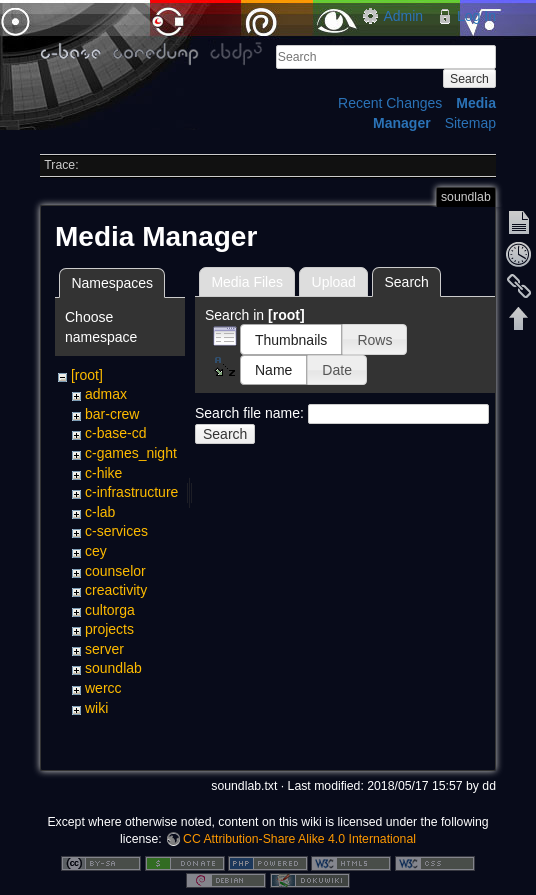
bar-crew (112, 414)
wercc (103, 688)
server (104, 649)
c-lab (100, 512)
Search (469, 79)
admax (106, 394)
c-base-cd (115, 433)
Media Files (247, 282)
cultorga (110, 610)
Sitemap (470, 123)
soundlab (113, 668)
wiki (96, 708)
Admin (403, 16)
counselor (115, 571)
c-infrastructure (131, 492)
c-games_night (131, 453)
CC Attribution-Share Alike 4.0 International (299, 839)
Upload (334, 282)
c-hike (103, 473)
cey (96, 551)
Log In (476, 16)
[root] (87, 375)
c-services (116, 531)
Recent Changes (390, 103)
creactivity (116, 590)
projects (109, 629)
